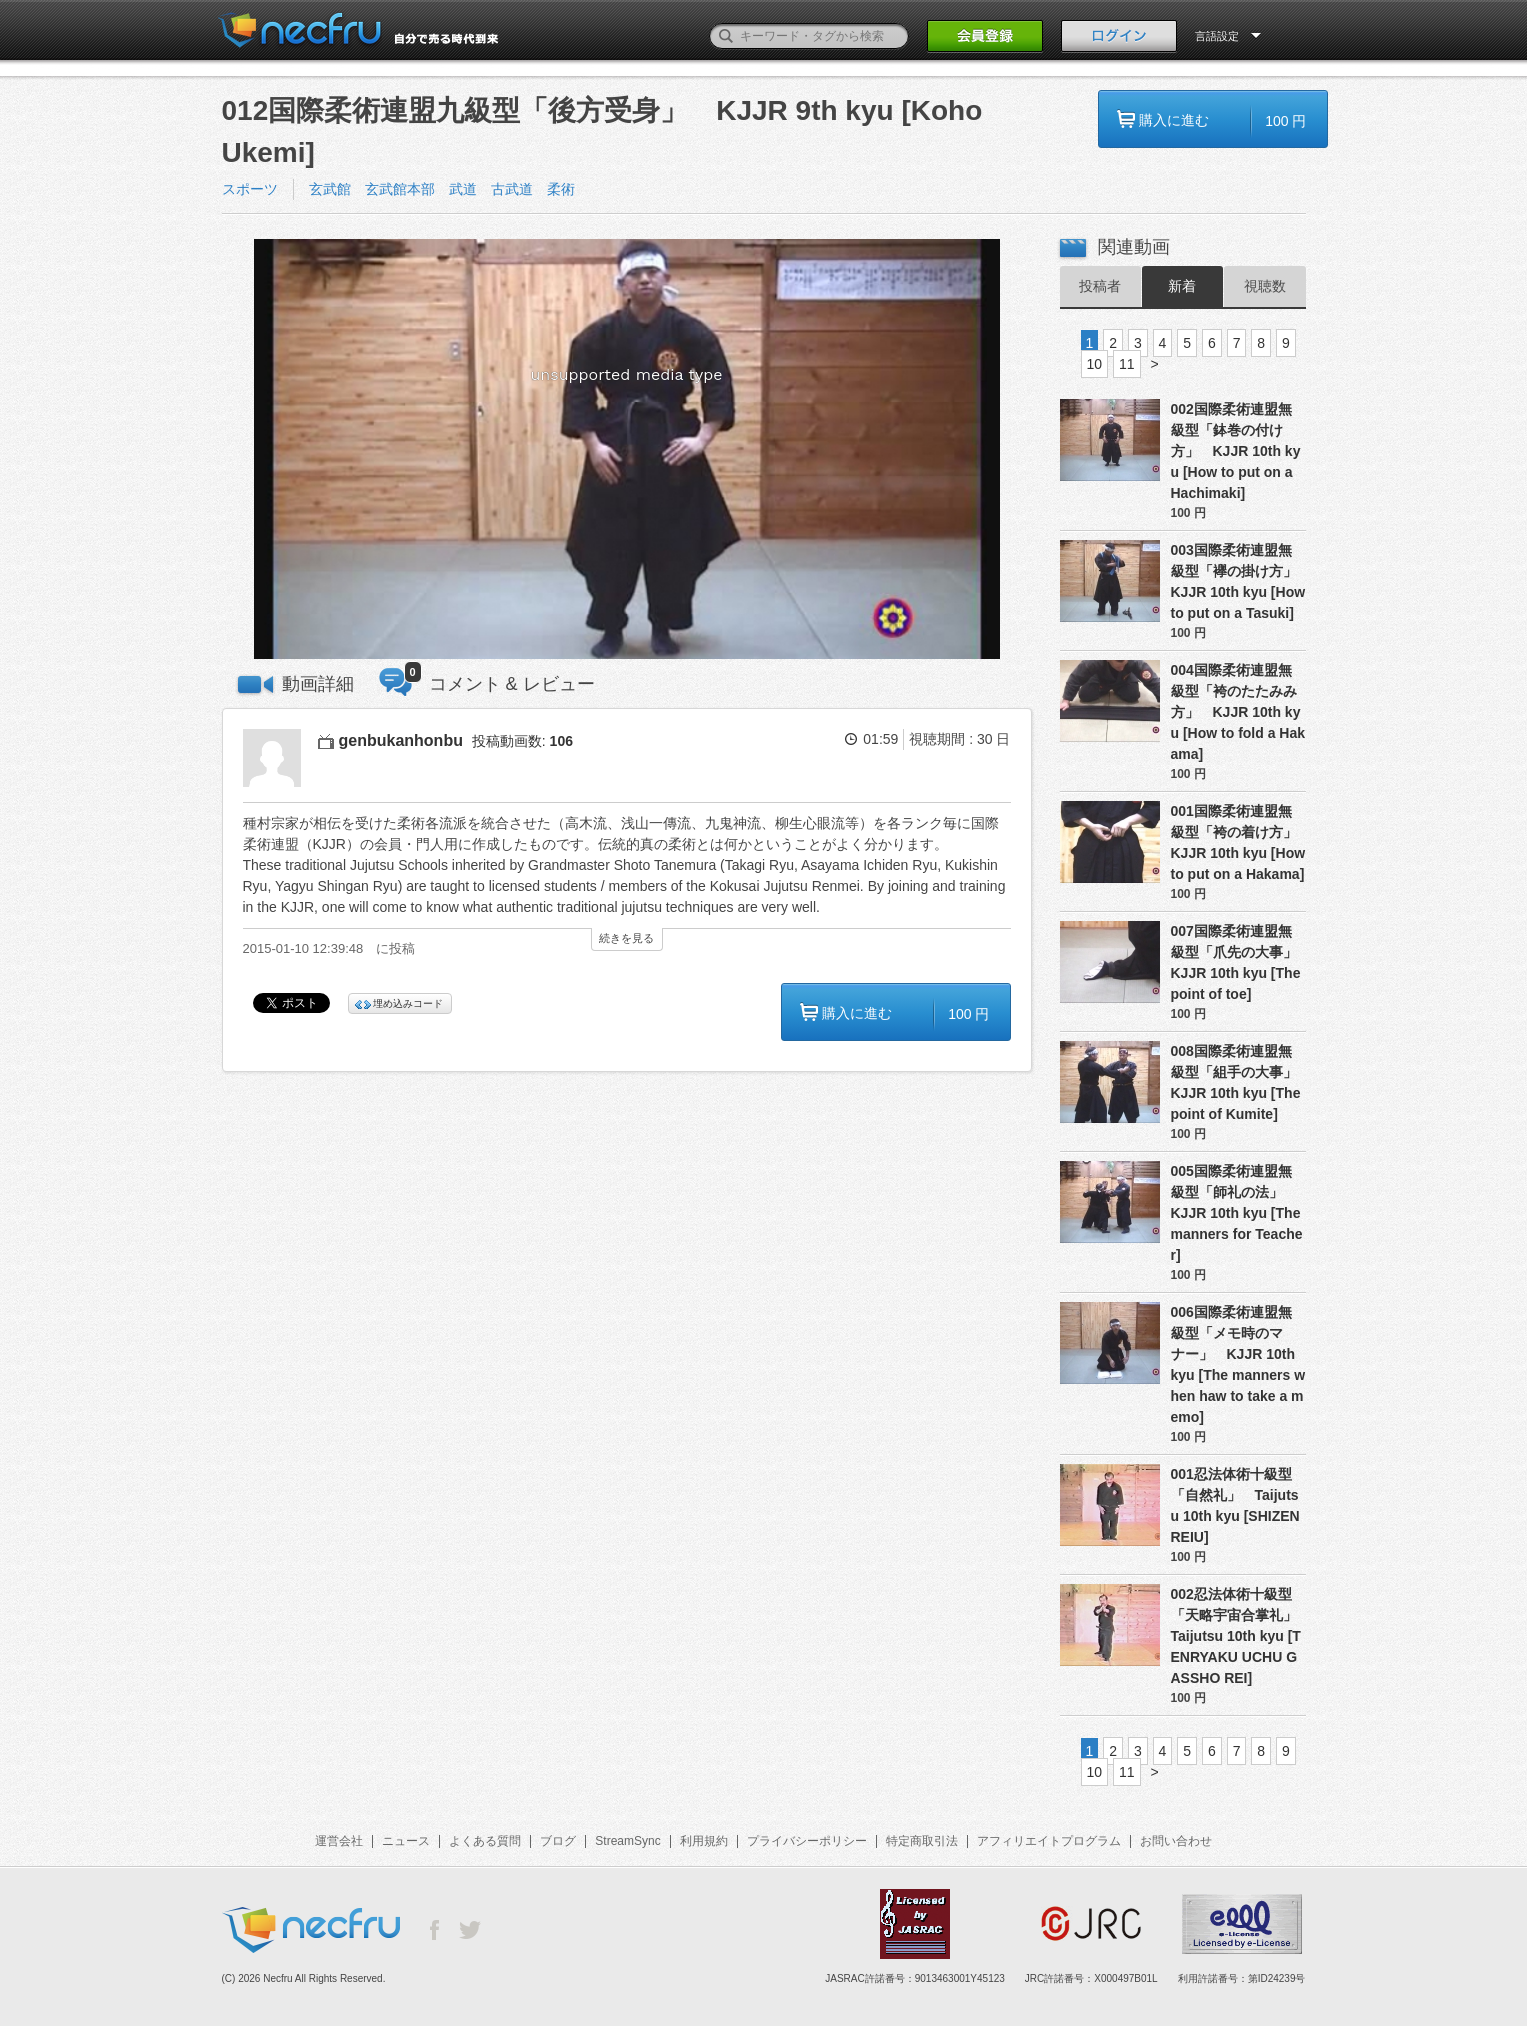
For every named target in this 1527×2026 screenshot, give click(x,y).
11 (1127, 364)
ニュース (406, 1841)
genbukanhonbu (401, 740)
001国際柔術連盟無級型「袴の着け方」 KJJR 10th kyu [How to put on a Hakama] (1238, 842)
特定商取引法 (922, 1841)
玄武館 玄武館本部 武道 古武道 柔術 (449, 189)
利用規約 (704, 1841)
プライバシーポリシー (807, 1841)
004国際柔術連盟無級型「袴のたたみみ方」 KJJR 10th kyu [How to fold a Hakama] (1238, 712)
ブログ (558, 1841)
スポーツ (250, 189)
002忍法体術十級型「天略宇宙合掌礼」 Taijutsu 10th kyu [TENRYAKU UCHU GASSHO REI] (1238, 1636)
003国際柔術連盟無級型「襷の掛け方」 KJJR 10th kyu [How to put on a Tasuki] (1238, 581)
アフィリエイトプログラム (1049, 1841)
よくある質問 (485, 1841)
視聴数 (1265, 286)
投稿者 (1100, 286)
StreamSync (627, 1841)
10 (1095, 364)
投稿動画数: (522, 741)
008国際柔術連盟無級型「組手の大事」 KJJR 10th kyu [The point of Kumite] (1238, 1082)
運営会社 (339, 1841)
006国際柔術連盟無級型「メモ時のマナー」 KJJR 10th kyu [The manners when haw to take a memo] (1238, 1364)
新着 (1182, 286)
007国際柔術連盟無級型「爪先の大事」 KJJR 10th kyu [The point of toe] (1238, 962)
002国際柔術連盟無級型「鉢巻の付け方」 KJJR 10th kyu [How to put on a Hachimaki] (1236, 451)
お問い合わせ (1176, 1841)
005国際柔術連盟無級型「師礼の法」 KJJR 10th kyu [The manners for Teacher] (1237, 1213)
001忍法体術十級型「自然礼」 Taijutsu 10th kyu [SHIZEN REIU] (1235, 1505)
